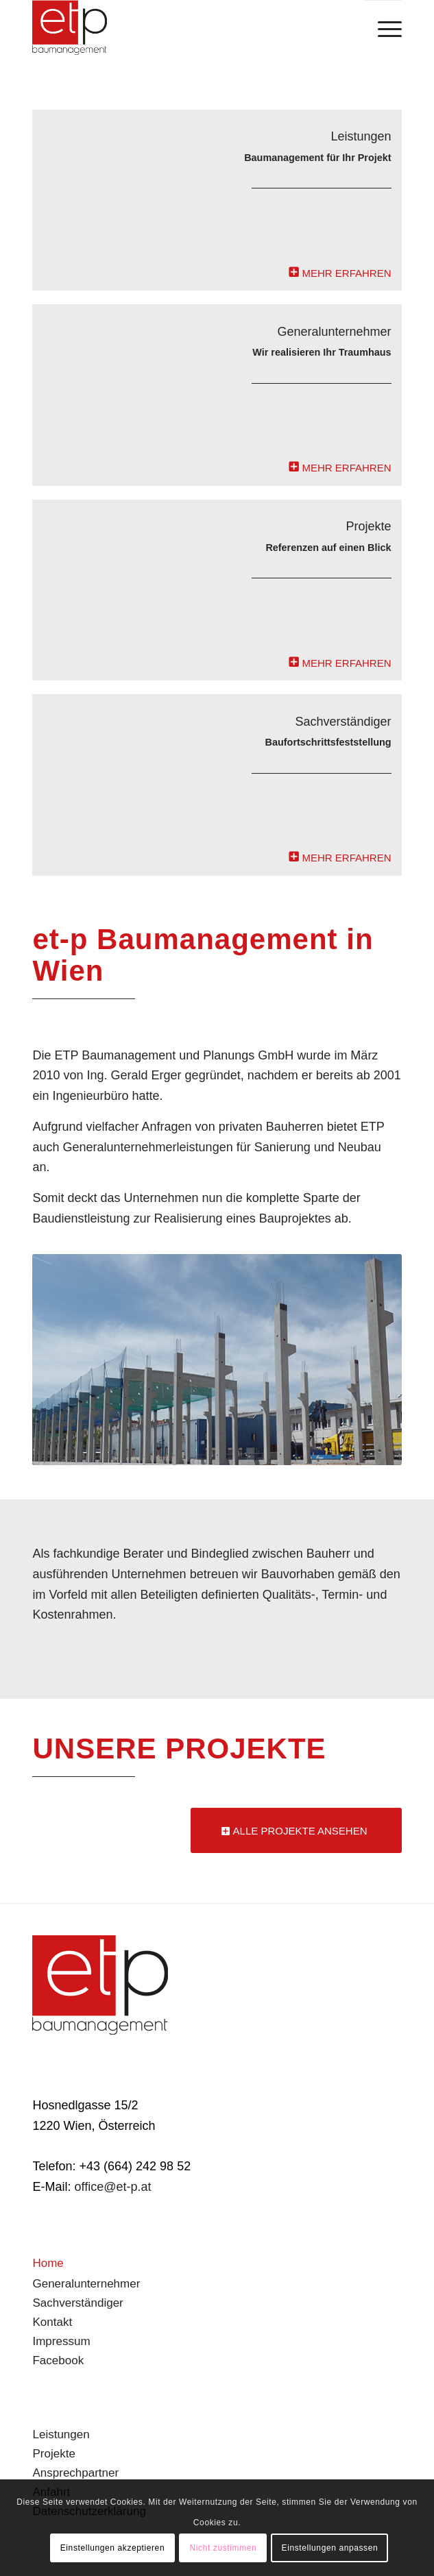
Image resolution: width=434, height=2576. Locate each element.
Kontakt (52, 2322)
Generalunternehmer (86, 2283)
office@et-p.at (112, 2187)
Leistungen (60, 2434)
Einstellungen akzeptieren (112, 2548)
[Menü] (383, 28)
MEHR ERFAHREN (346, 273)
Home (47, 2263)
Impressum (61, 2341)
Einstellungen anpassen (330, 2548)
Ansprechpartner (75, 2472)
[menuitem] (383, 28)
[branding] (179, 27)
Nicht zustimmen (223, 2548)
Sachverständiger (77, 2302)
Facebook (58, 2360)
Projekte (53, 2453)
